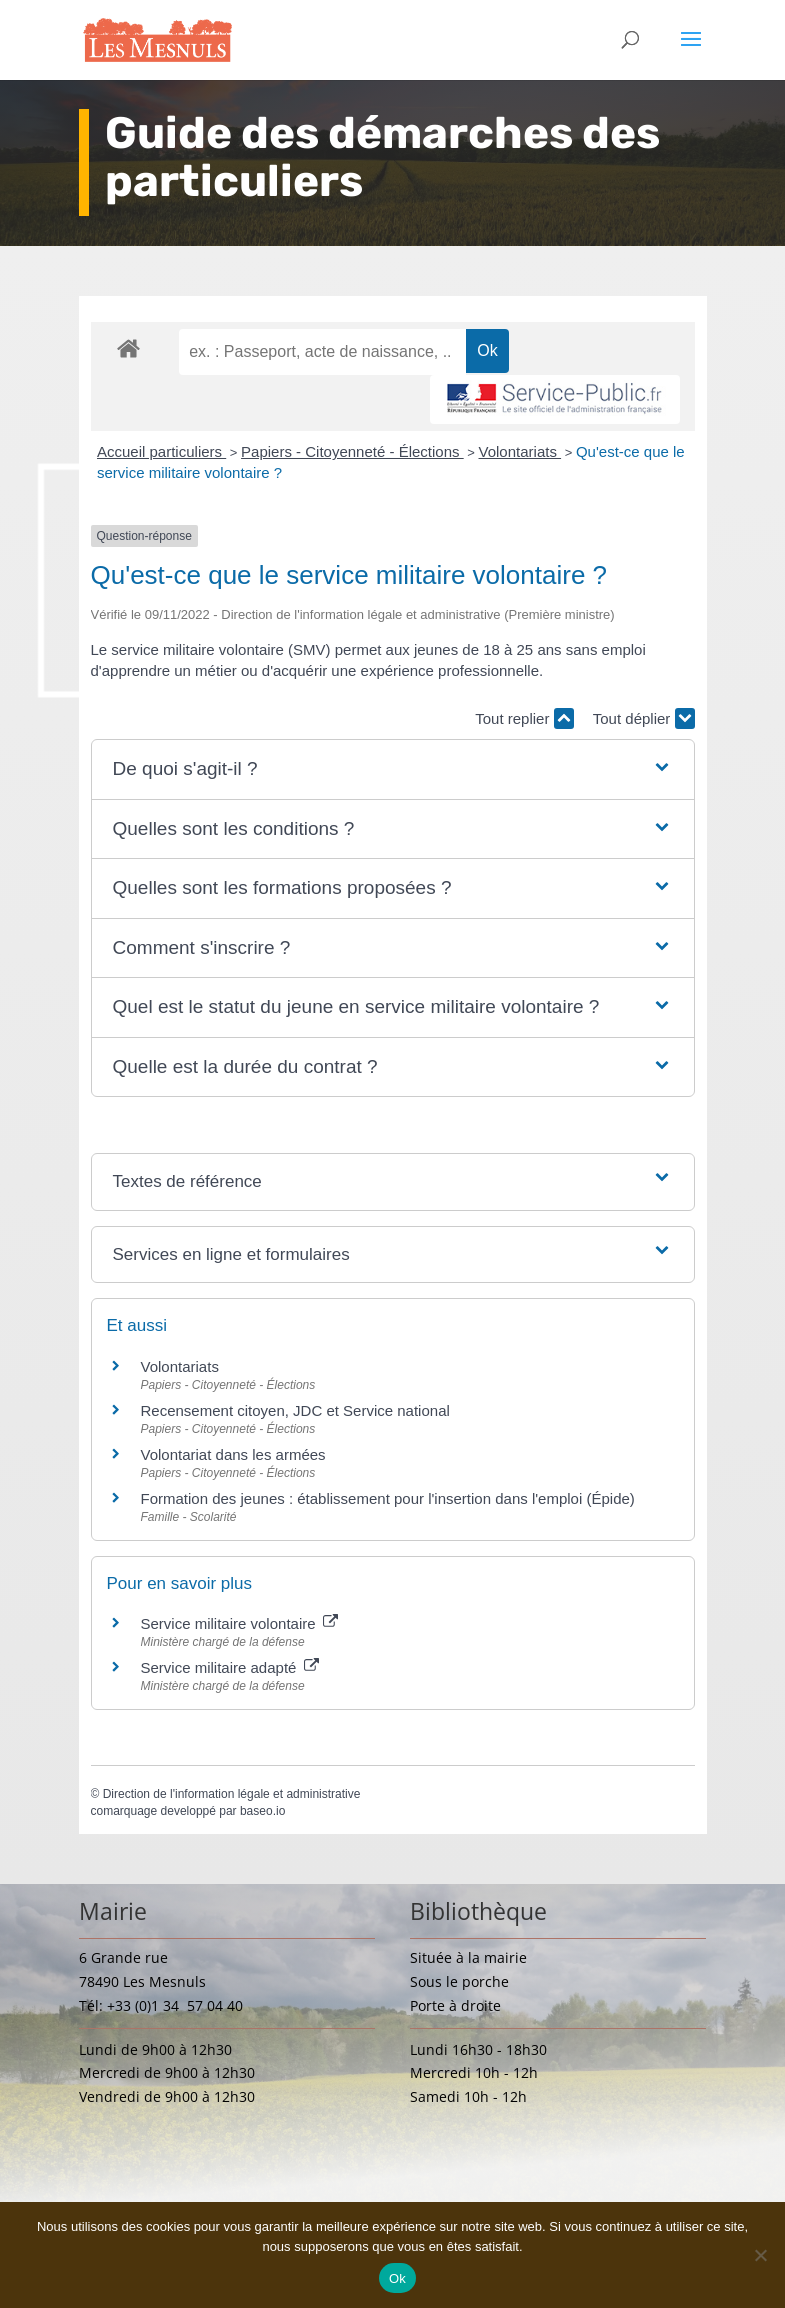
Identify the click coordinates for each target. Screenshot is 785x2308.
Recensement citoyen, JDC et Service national (295, 1410)
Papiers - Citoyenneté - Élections (352, 451)
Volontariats (520, 451)
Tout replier (524, 718)
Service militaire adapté (230, 1667)
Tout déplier (644, 718)
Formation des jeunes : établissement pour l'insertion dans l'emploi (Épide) (388, 1498)
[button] (393, 769)
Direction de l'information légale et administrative (232, 1794)
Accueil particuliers (161, 451)
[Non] (760, 2255)
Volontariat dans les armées (233, 1454)
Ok (397, 2278)
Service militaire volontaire (239, 1623)
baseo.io (262, 1811)
